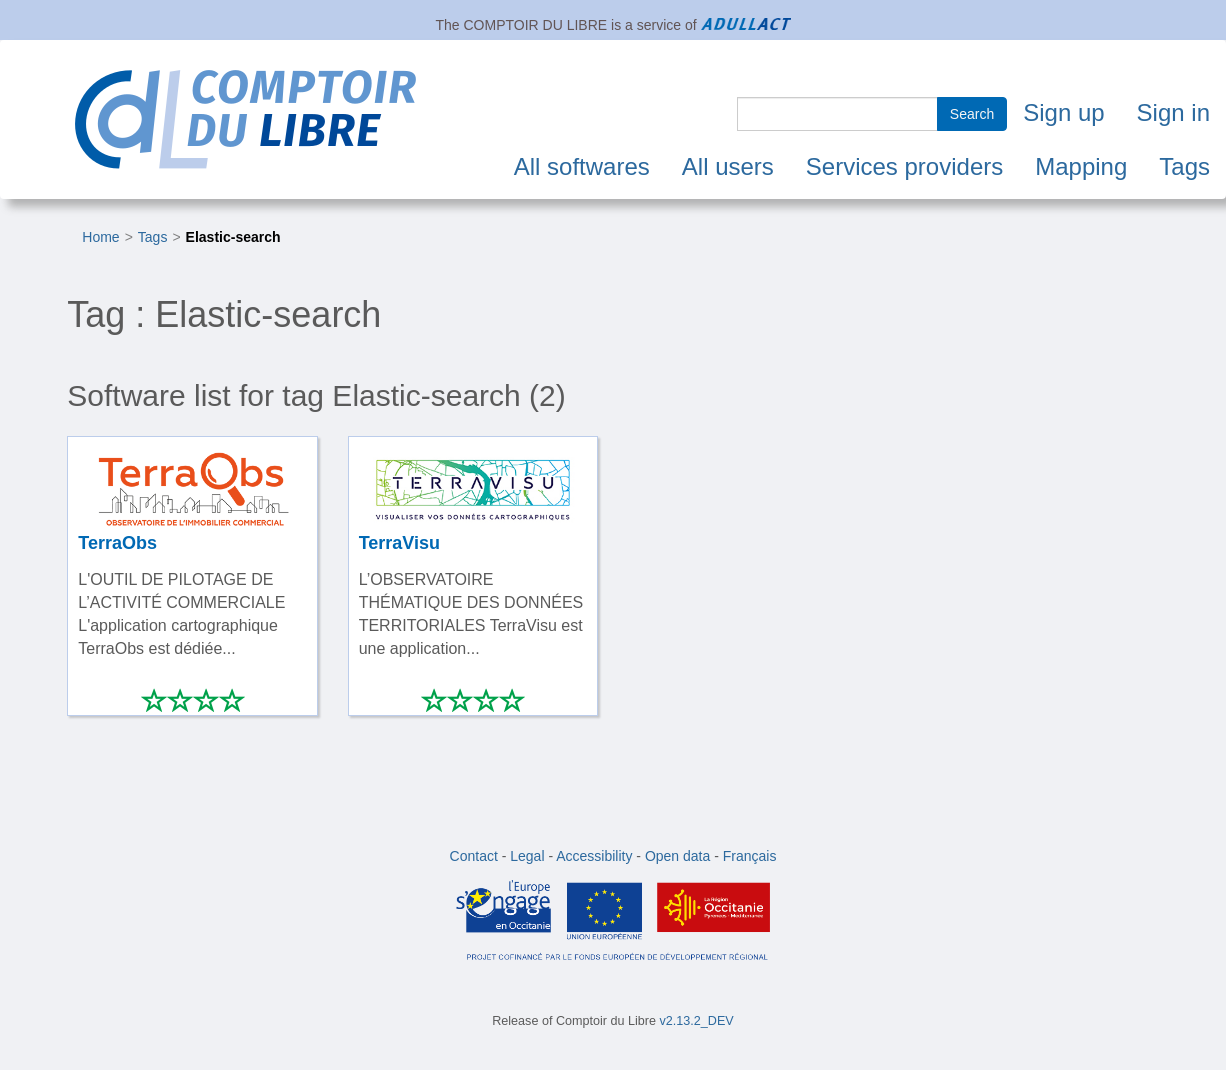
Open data (677, 856)
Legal (527, 856)
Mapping (1081, 166)
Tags (1184, 166)
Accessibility (594, 856)
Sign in (1173, 112)
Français (750, 856)
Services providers (904, 166)
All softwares (582, 166)
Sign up (1063, 112)
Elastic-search (233, 237)
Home (100, 237)
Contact (474, 856)
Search (972, 114)
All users (728, 166)
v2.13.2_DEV (697, 1021)
